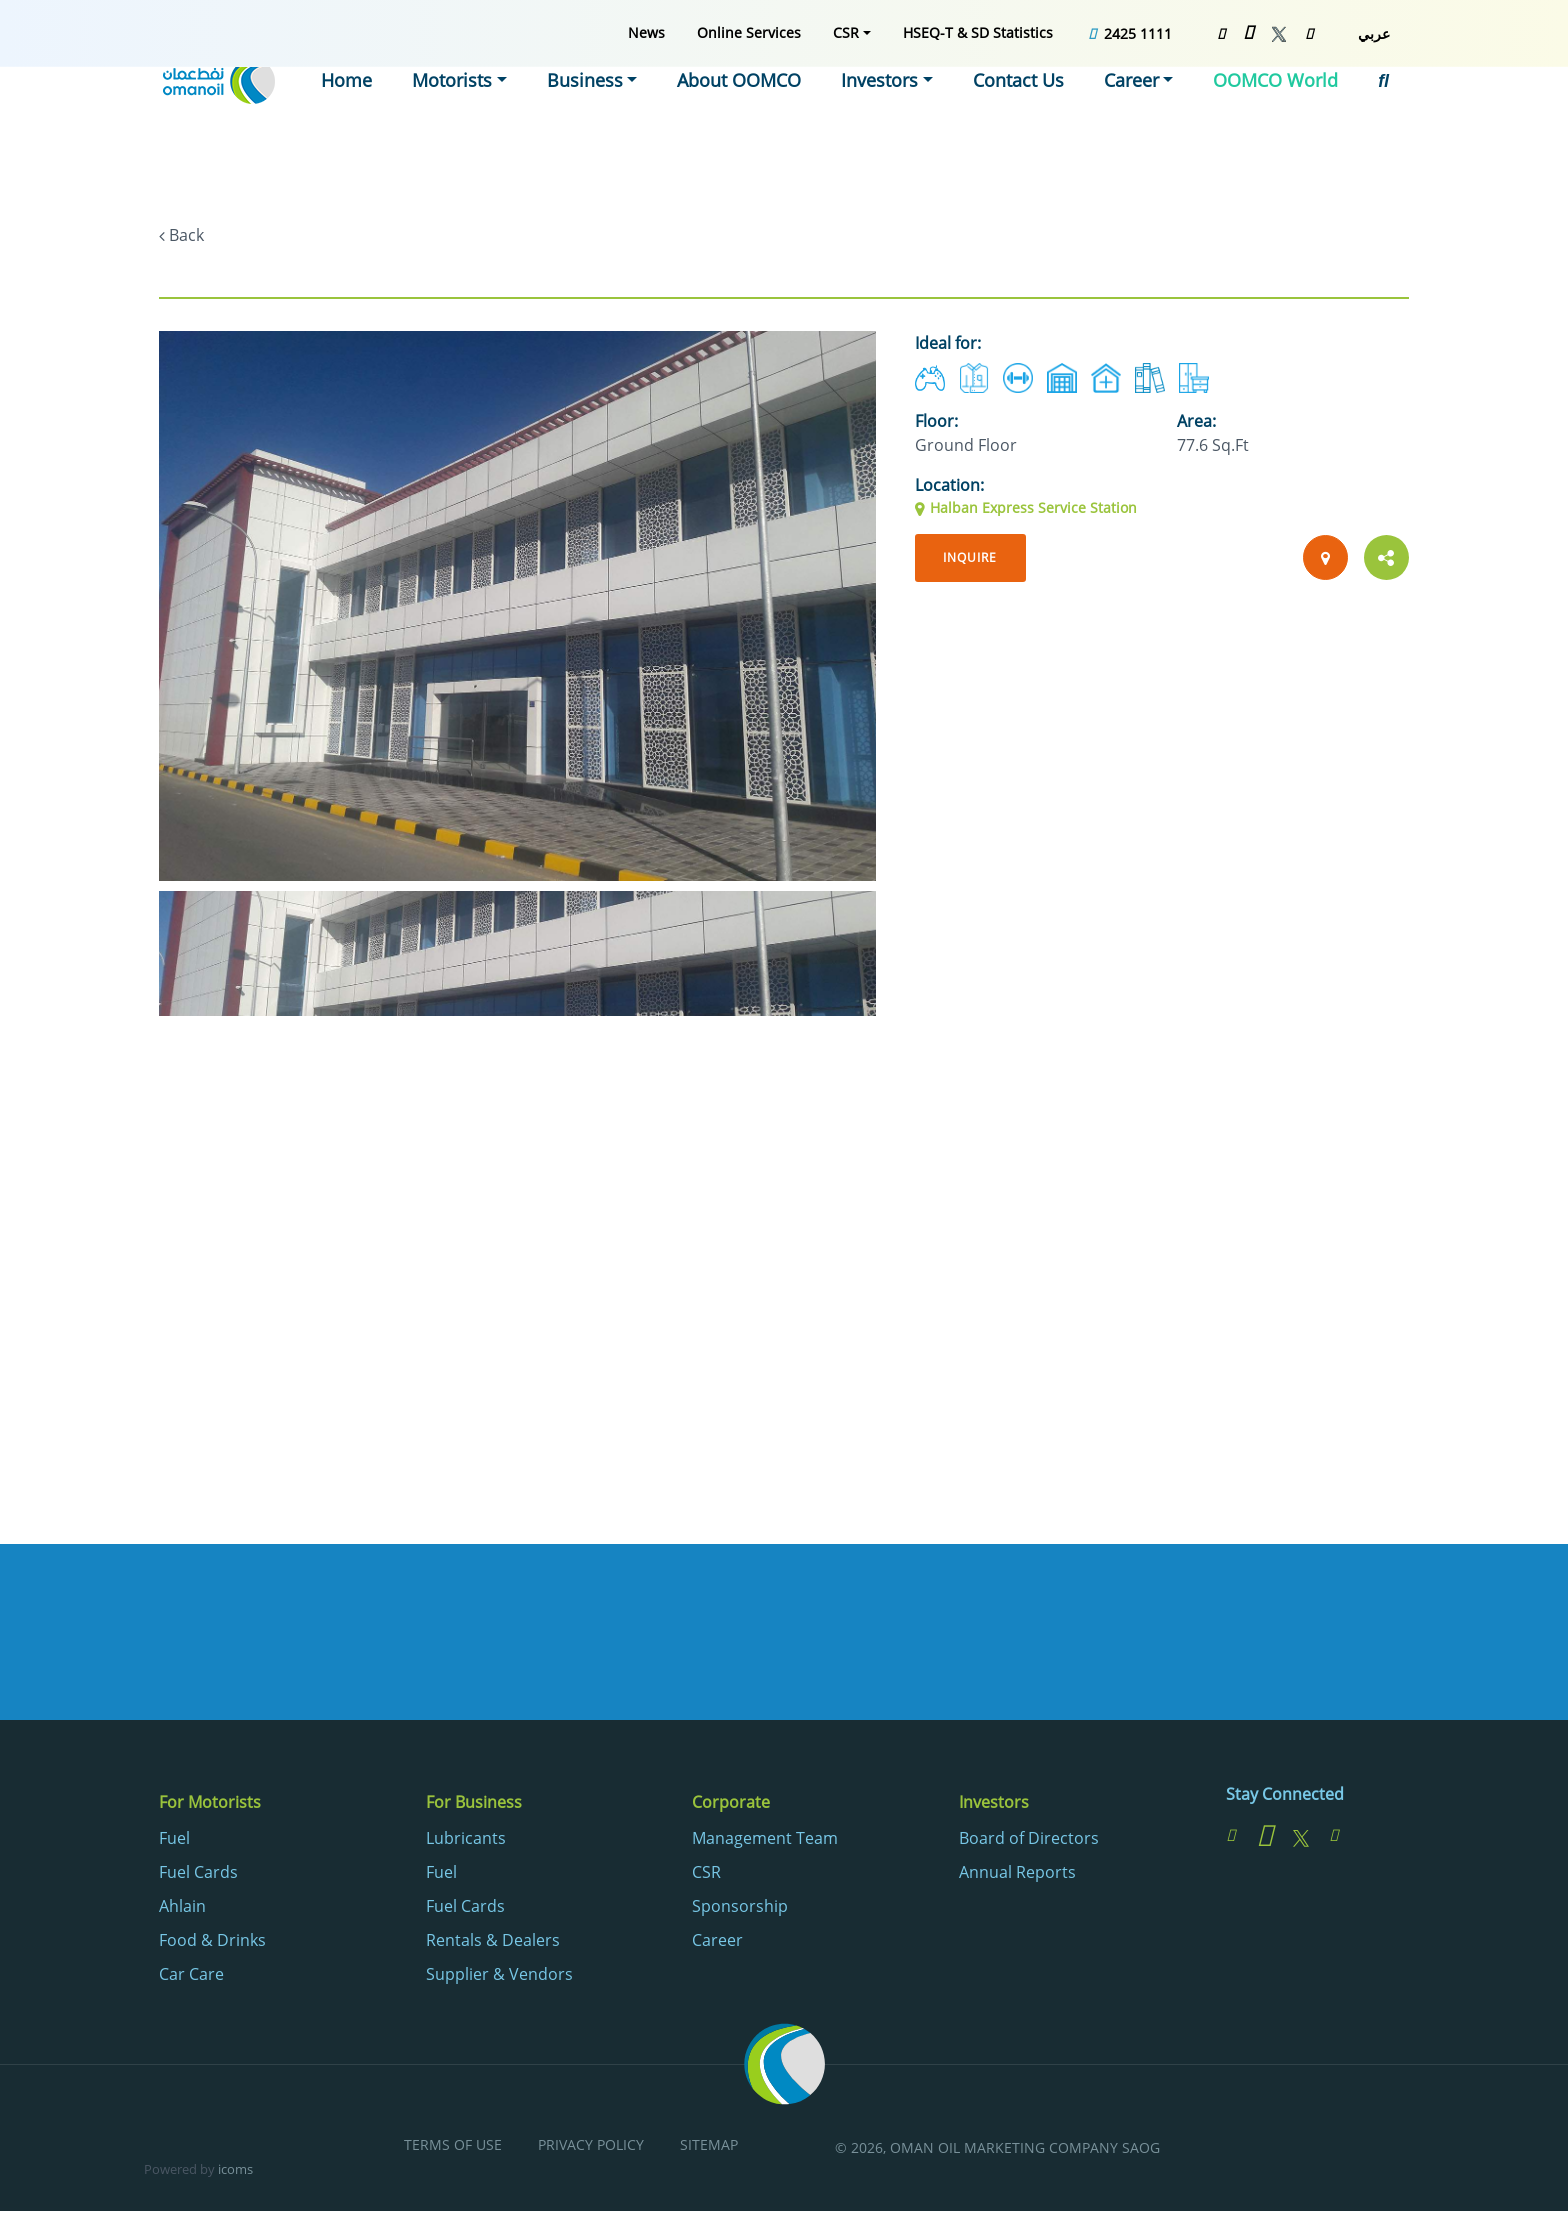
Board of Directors (1029, 1841)
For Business (474, 1806)
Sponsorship (740, 1909)
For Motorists (210, 1806)
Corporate (731, 1806)
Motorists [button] (523, 105)
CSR (706, 1875)
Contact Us (1044, 105)
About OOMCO (786, 105)
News (646, 32)
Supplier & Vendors (499, 1977)
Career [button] (1151, 105)
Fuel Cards (198, 1875)
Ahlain (182, 1909)
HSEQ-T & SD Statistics (978, 32)
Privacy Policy (591, 2148)
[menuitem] (646, 32)
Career (717, 1943)
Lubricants (466, 1841)
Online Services (749, 32)
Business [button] (645, 105)
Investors (994, 1806)
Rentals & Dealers (493, 1943)
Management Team (765, 1841)
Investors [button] (916, 105)
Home (424, 105)
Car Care (191, 1977)
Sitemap (709, 2148)
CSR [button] (846, 32)
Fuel (174, 1841)
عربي (1374, 33)
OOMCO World (1284, 105)
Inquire (974, 559)
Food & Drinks (212, 1943)
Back (186, 235)
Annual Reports (1017, 1875)
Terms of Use (453, 2148)
